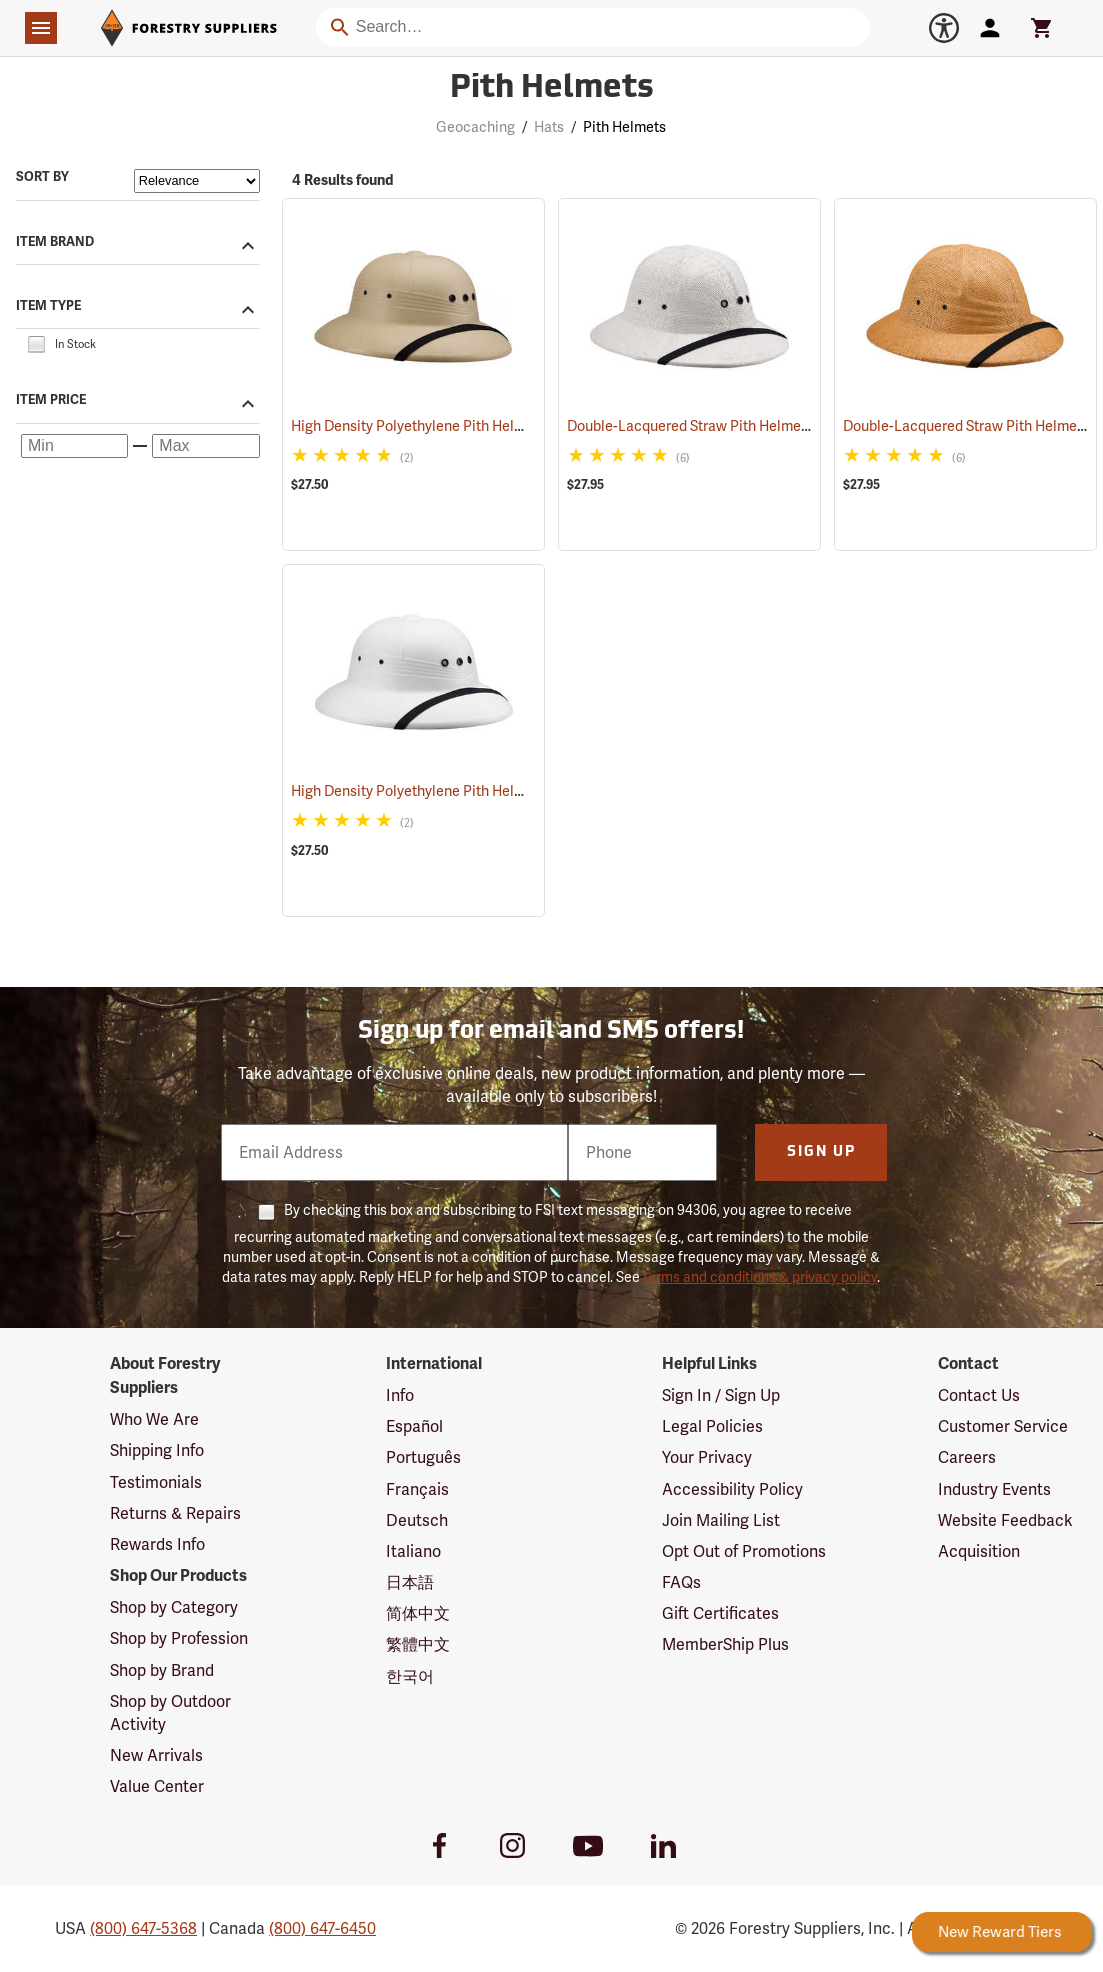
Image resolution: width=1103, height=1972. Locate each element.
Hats (549, 127)
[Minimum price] (74, 446)
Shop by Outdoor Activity (170, 1713)
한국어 (410, 1676)
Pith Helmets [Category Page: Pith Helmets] (552, 89)
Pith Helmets (624, 127)
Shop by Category (174, 1607)
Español (414, 1426)
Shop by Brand (162, 1670)
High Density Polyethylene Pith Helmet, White (463, 791)
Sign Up (821, 1152)
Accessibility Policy (732, 1489)
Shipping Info (157, 1450)
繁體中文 (418, 1644)
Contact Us (979, 1395)
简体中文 (418, 1613)
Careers (967, 1457)
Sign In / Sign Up (721, 1395)
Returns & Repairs (175, 1513)
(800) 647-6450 (322, 1928)
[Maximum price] (205, 446)
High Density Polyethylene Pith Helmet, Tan (455, 426)
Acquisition (979, 1551)
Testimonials (156, 1482)
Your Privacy (707, 1457)
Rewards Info (157, 1544)
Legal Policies (712, 1426)
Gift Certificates (720, 1613)
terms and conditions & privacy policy (760, 1277)
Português (423, 1457)
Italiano (413, 1551)
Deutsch (417, 1520)
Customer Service (1003, 1426)
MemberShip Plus (725, 1644)
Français (417, 1489)
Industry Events (994, 1489)
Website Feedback (1005, 1520)
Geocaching (475, 127)
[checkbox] (36, 343)
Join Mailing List (721, 1520)
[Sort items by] (197, 181)
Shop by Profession (179, 1638)
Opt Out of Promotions (744, 1551)
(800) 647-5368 (143, 1928)
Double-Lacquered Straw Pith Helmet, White (733, 426)
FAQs (681, 1582)
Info (400, 1395)
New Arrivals (156, 1755)
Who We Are (154, 1419)
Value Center (157, 1786)
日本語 (410, 1582)
